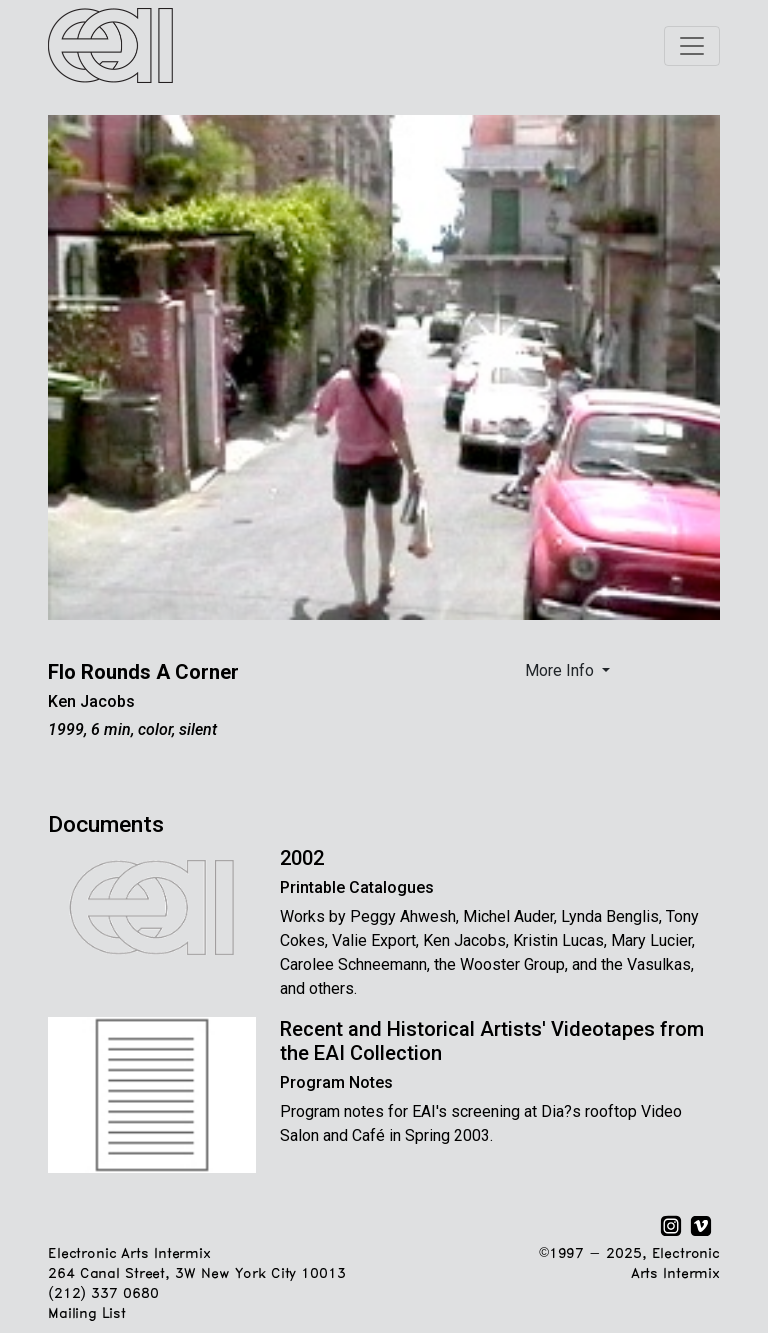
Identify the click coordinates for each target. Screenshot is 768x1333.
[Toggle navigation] (692, 46)
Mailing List (86, 1314)
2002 (302, 858)
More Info (561, 670)
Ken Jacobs (91, 701)
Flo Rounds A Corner (143, 672)
